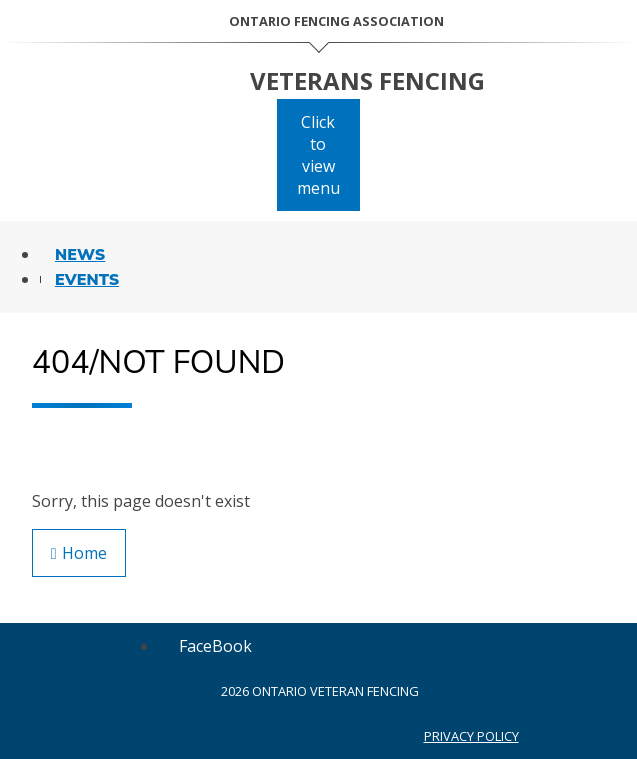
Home (79, 553)
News (80, 255)
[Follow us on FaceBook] (215, 646)
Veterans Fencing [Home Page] (367, 80)
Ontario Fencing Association (336, 21)
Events (87, 280)
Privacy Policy (471, 736)
